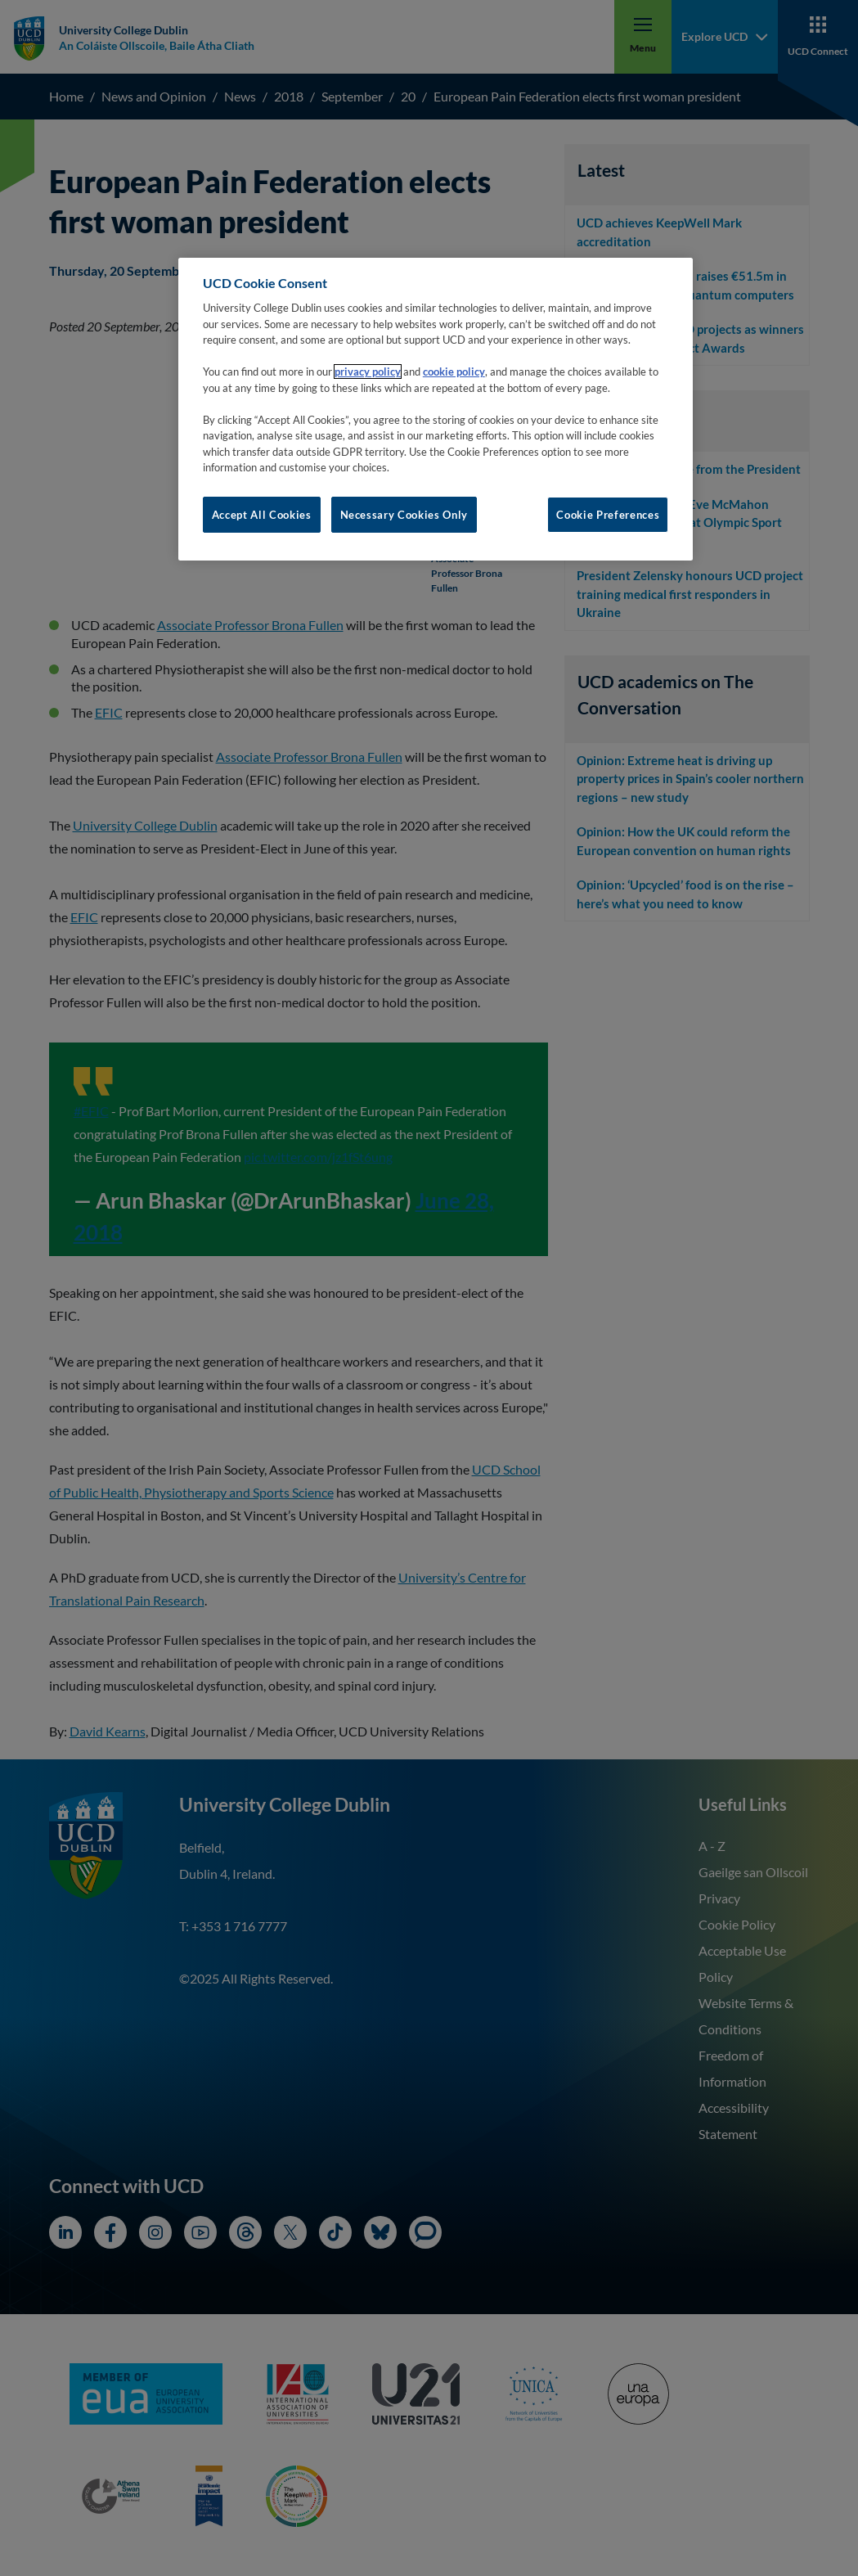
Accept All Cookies (262, 514)
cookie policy (454, 371)
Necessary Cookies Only (404, 514)
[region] (435, 409)
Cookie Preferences (607, 514)
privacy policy (368, 371)
